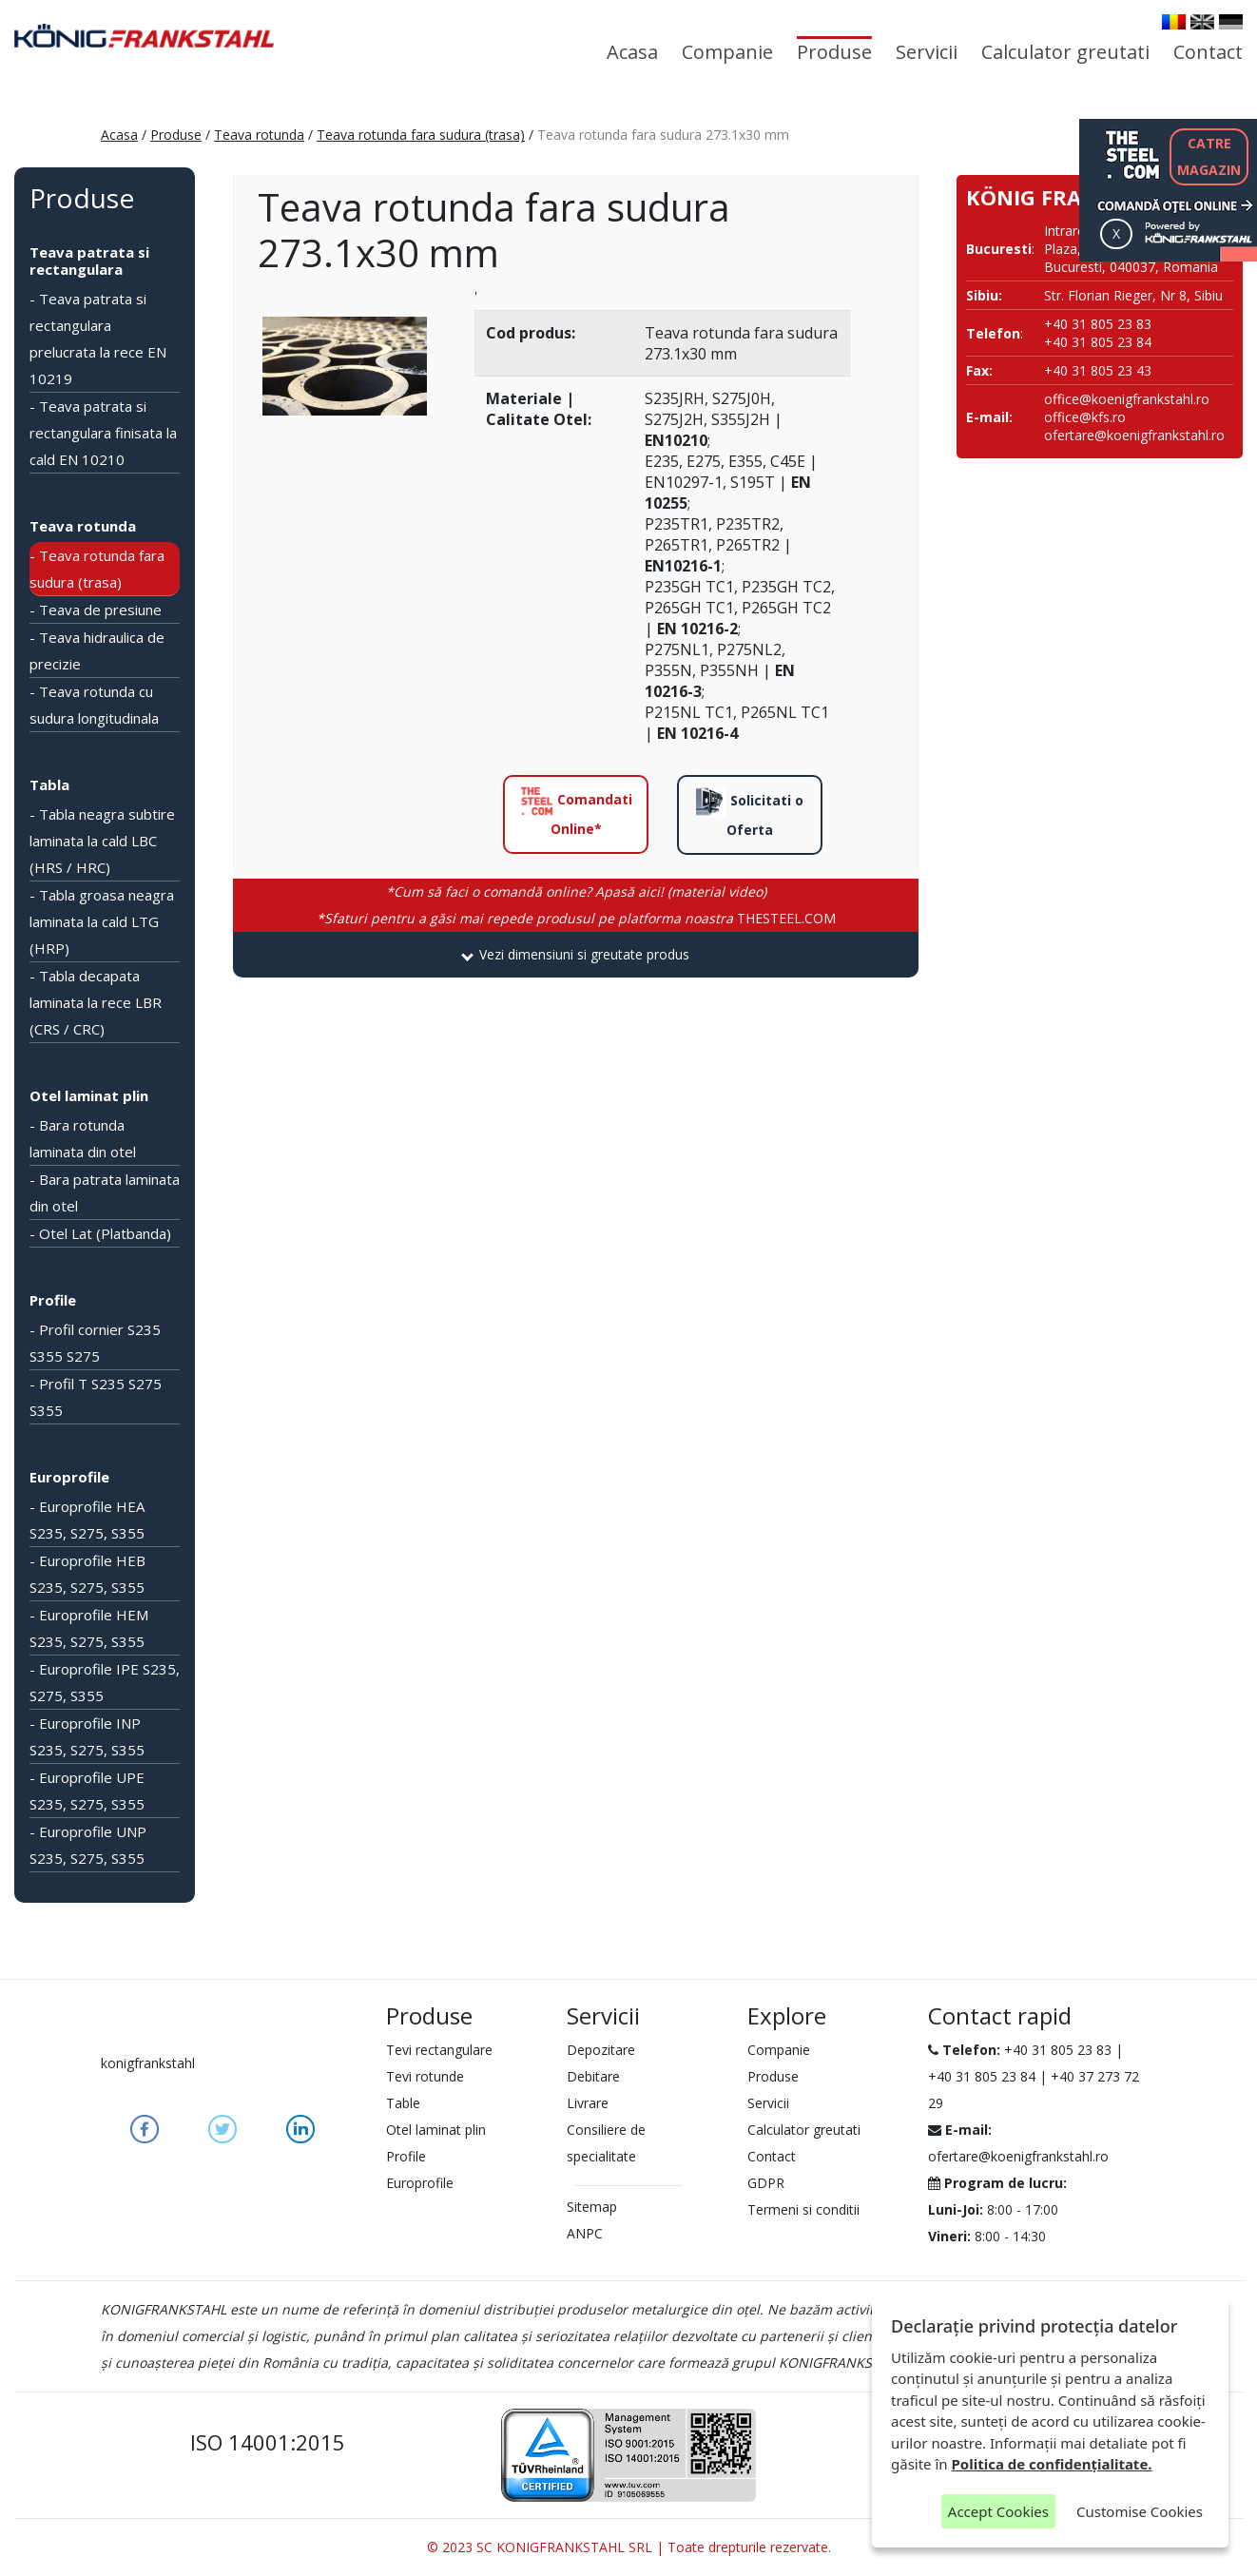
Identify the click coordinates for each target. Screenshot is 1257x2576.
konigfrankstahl (148, 2063)
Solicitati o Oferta (749, 812)
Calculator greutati (1065, 52)
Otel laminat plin (88, 1095)
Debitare (593, 2076)
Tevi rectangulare (439, 2050)
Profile (52, 1299)
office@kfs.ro (1085, 417)
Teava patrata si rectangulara (89, 260)
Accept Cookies (998, 2511)
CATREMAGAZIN (1209, 156)
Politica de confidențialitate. (1052, 2463)
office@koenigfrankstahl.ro (1126, 399)
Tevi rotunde (425, 2076)
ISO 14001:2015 (267, 2442)
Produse (834, 52)
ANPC (585, 2233)
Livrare (588, 2103)
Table (403, 2103)
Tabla (49, 784)
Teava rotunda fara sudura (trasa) (421, 135)
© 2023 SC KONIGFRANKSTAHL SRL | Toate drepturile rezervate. (629, 2547)
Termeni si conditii (803, 2209)
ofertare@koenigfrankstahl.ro (1134, 435)
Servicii (926, 52)
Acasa (632, 52)
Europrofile (69, 1476)
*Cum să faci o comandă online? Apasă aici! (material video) (576, 891)
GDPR (765, 2183)
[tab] (576, 955)
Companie (727, 52)
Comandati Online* (576, 812)
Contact (1208, 52)
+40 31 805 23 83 (1058, 2050)
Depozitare (601, 2050)
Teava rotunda (259, 135)
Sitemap (592, 2207)
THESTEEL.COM (576, 918)
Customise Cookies (1139, 2511)
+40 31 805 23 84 (981, 2076)
